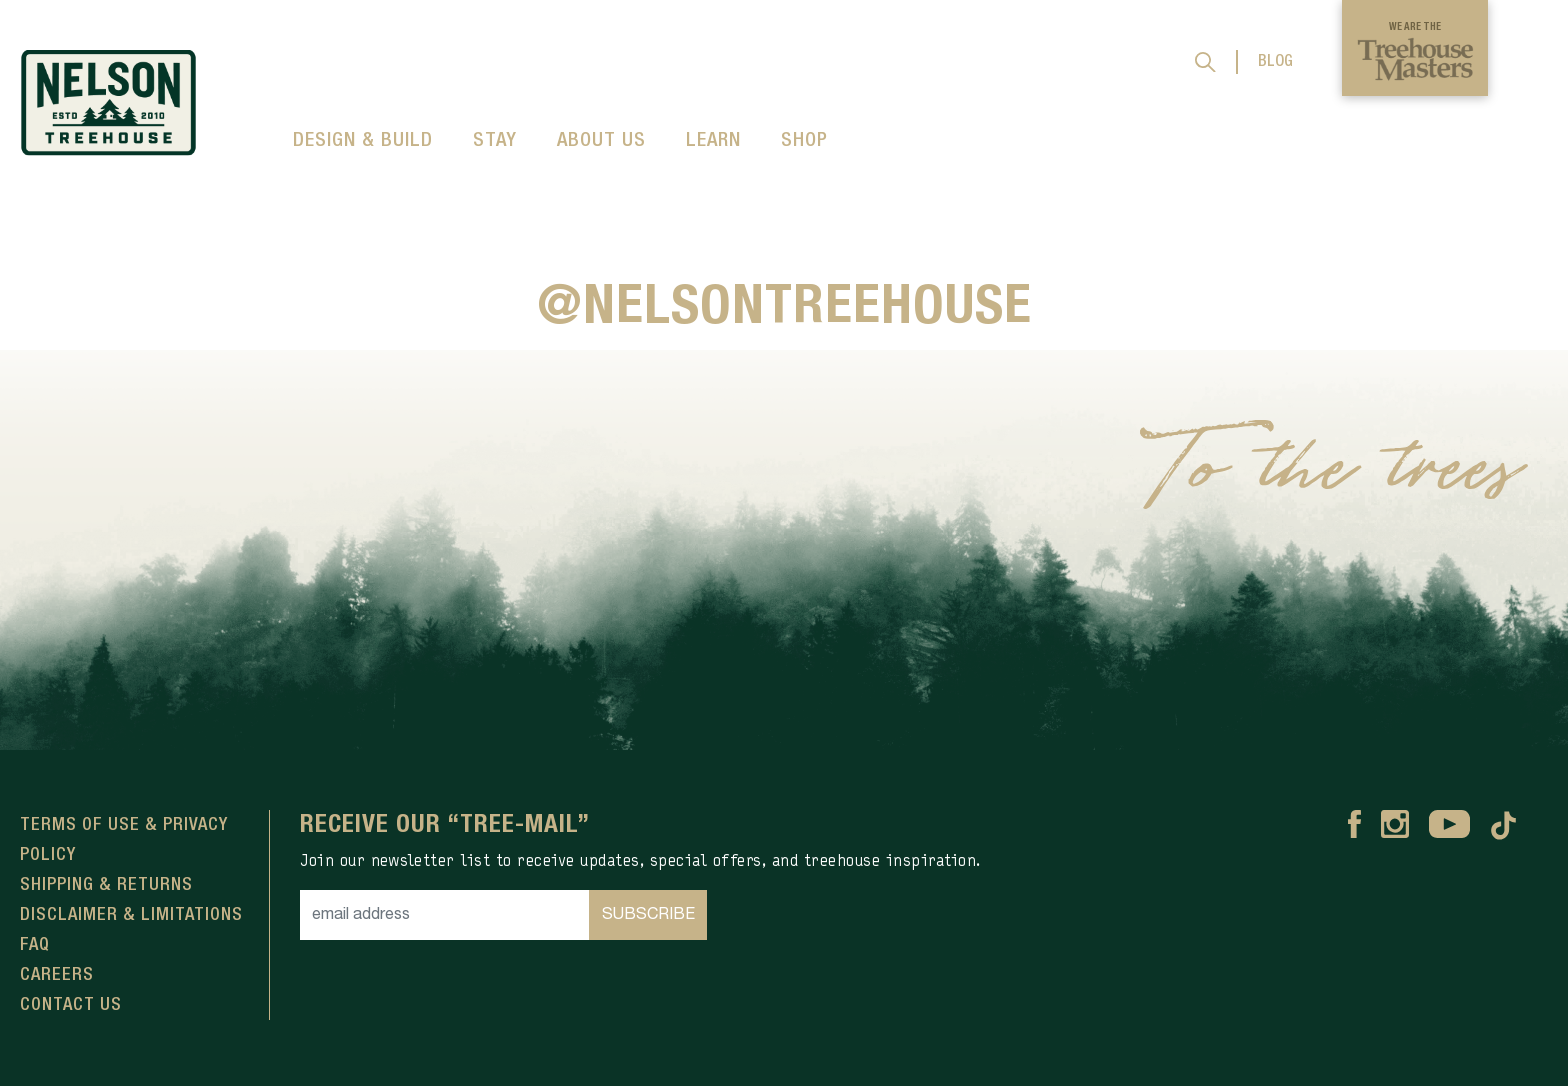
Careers (57, 975)
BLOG (1275, 62)
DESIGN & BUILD (363, 141)
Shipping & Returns (106, 885)
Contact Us (71, 1005)
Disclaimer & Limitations (131, 915)
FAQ (35, 945)
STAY (495, 141)
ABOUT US (601, 141)
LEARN (713, 141)
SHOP (804, 141)
